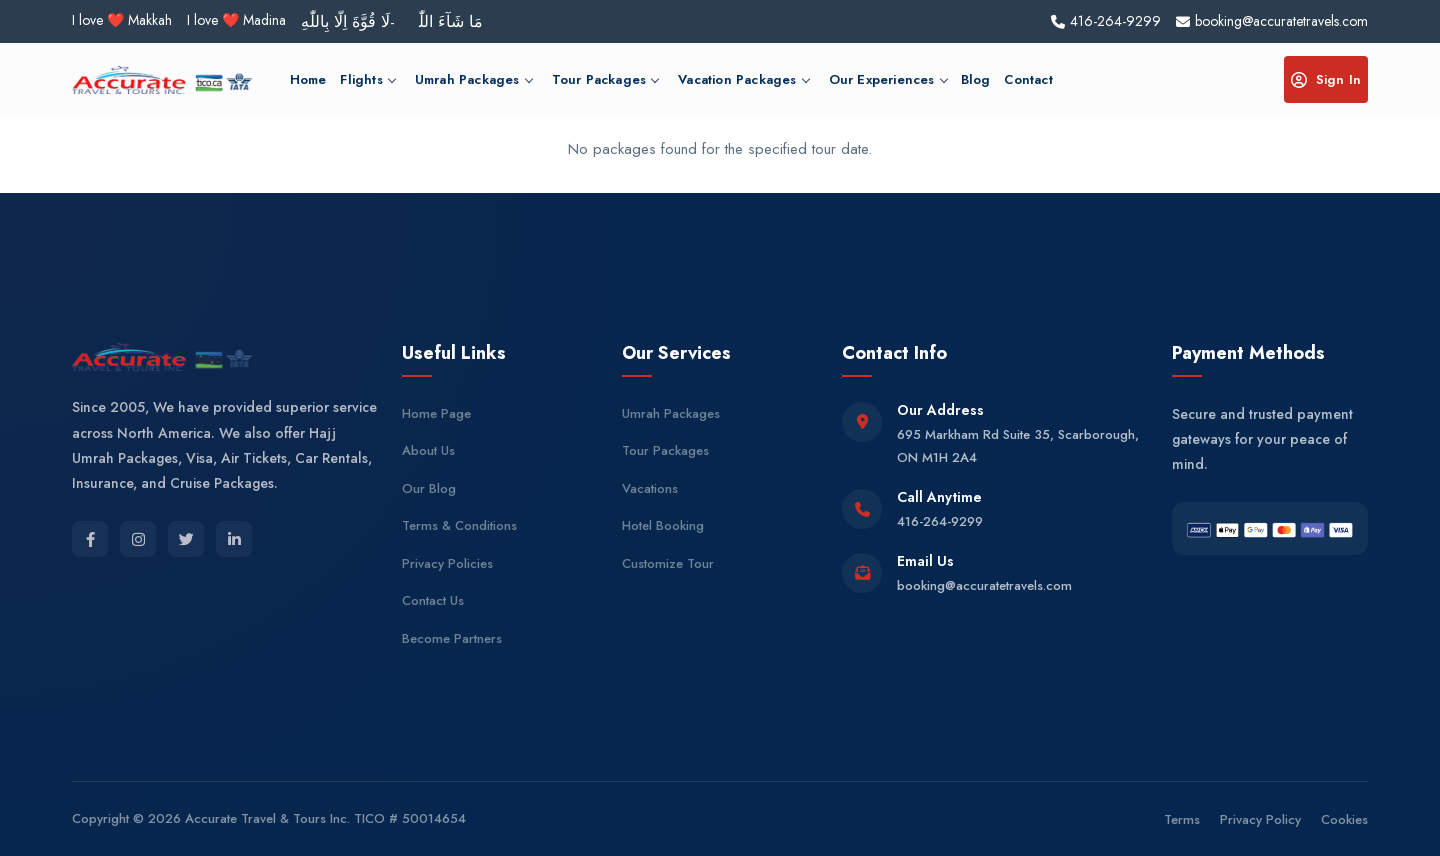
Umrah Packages (473, 79)
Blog (976, 79)
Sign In (1326, 79)
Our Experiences (888, 79)
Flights (367, 79)
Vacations (650, 488)
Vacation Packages (743, 79)
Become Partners (452, 638)
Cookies (1344, 819)
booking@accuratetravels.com (984, 585)
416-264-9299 (940, 521)
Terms (1182, 819)
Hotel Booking (663, 525)
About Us (428, 450)
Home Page (436, 413)
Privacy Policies (447, 563)
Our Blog (429, 488)
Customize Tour (668, 563)
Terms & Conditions (459, 525)
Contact (1028, 79)
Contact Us (433, 600)
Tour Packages (605, 79)
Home (308, 79)
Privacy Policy (1260, 819)
